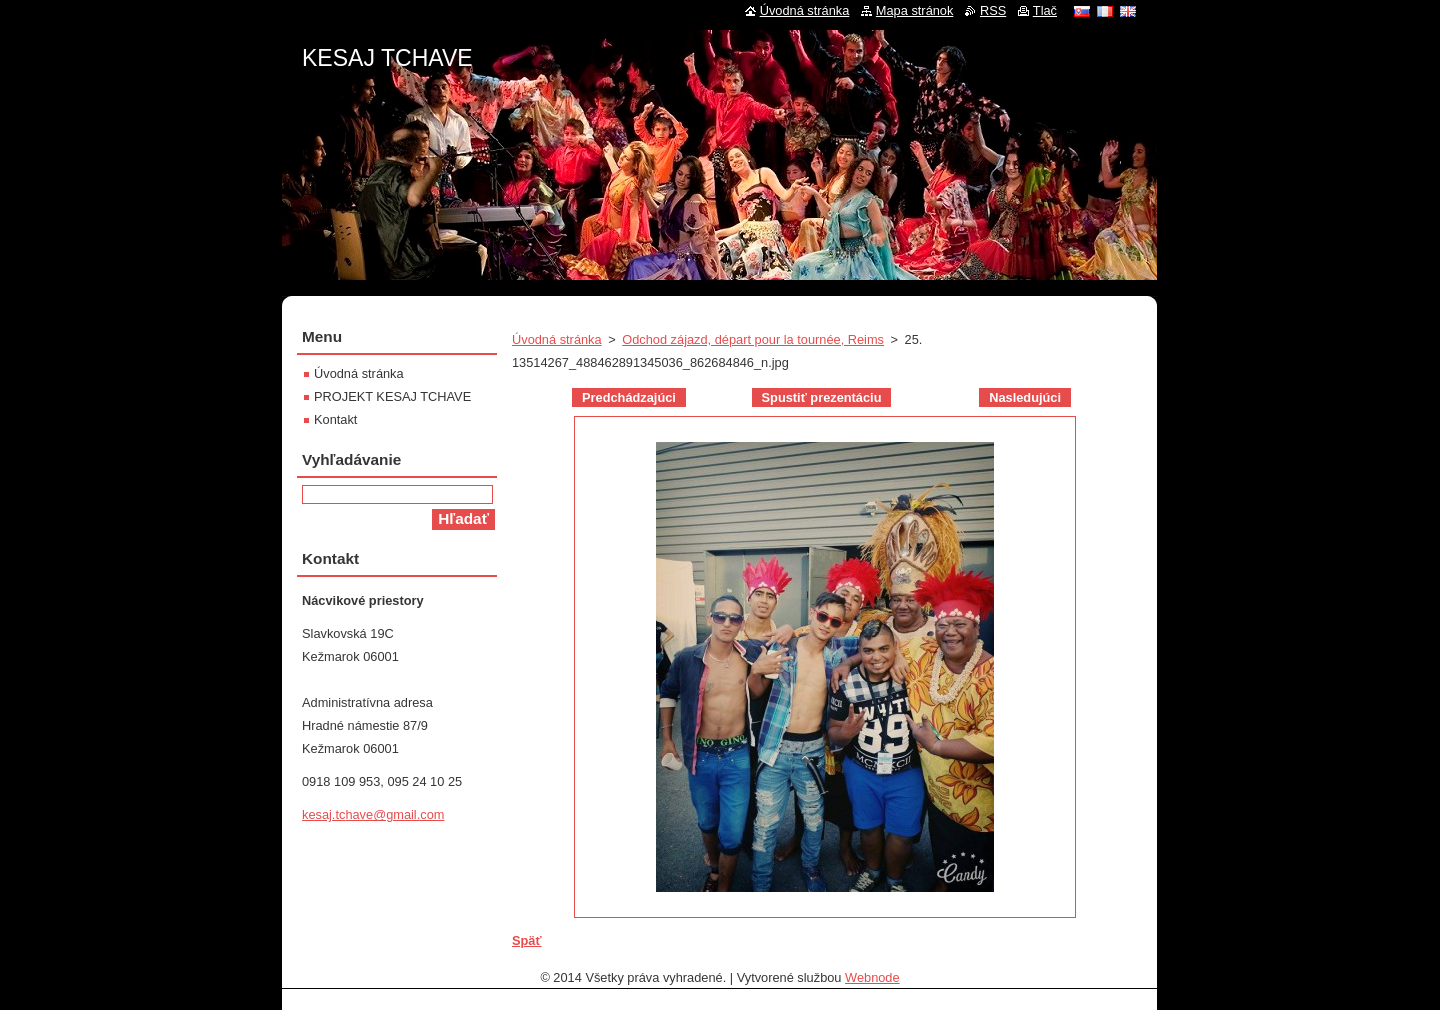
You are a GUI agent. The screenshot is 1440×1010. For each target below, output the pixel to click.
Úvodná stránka (557, 339)
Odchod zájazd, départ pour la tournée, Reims (753, 339)
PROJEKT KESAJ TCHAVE (392, 396)
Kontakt (335, 419)
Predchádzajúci (629, 397)
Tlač (1045, 10)
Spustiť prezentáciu (822, 397)
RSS (993, 10)
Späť (527, 940)
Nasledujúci (1025, 397)
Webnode (872, 977)
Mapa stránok (915, 10)
